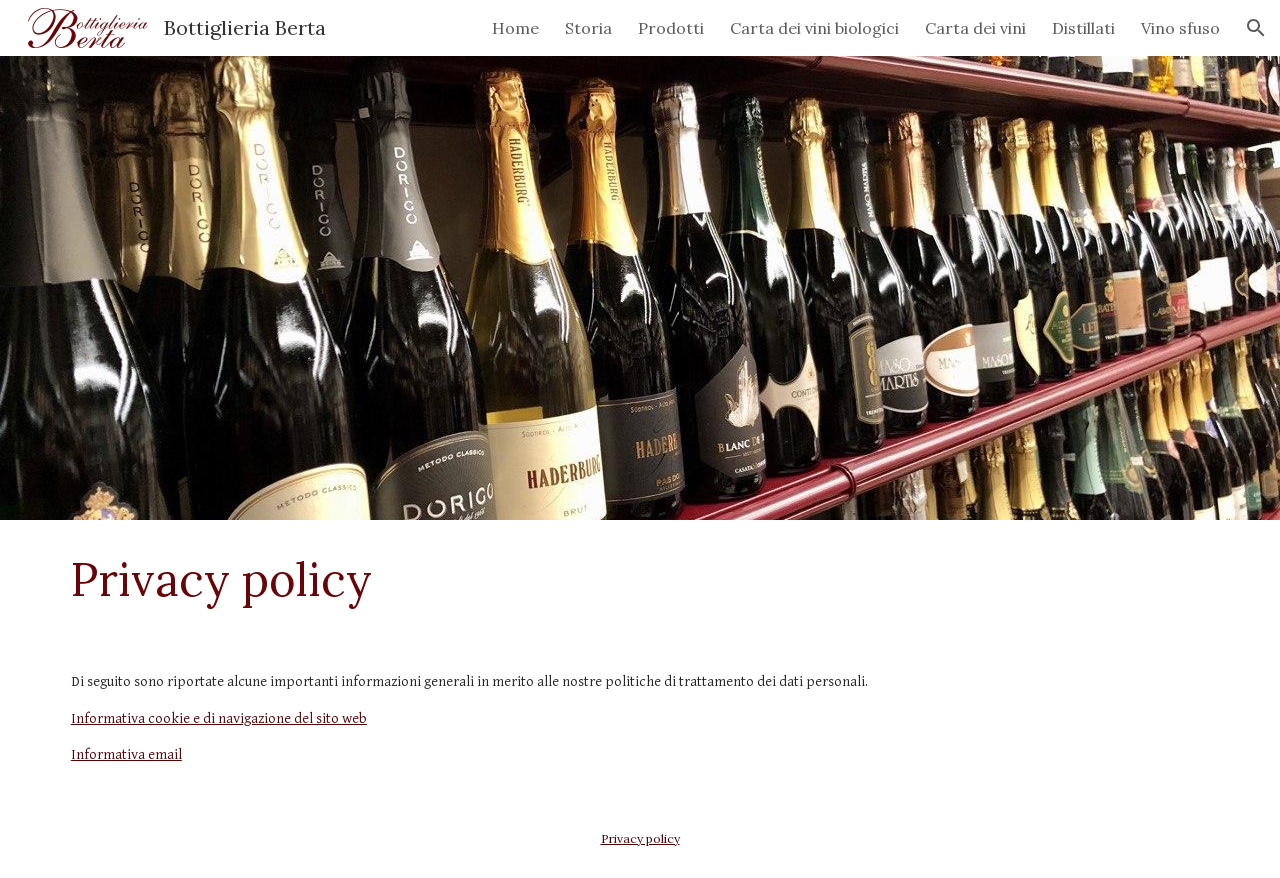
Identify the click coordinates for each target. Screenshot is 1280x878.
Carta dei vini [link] (975, 28)
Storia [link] (588, 28)
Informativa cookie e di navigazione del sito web (219, 718)
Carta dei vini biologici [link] (814, 28)
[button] (1256, 28)
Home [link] (515, 28)
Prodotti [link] (671, 28)
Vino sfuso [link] (1180, 28)
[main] (640, 579)
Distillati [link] (1083, 28)
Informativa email (126, 754)
